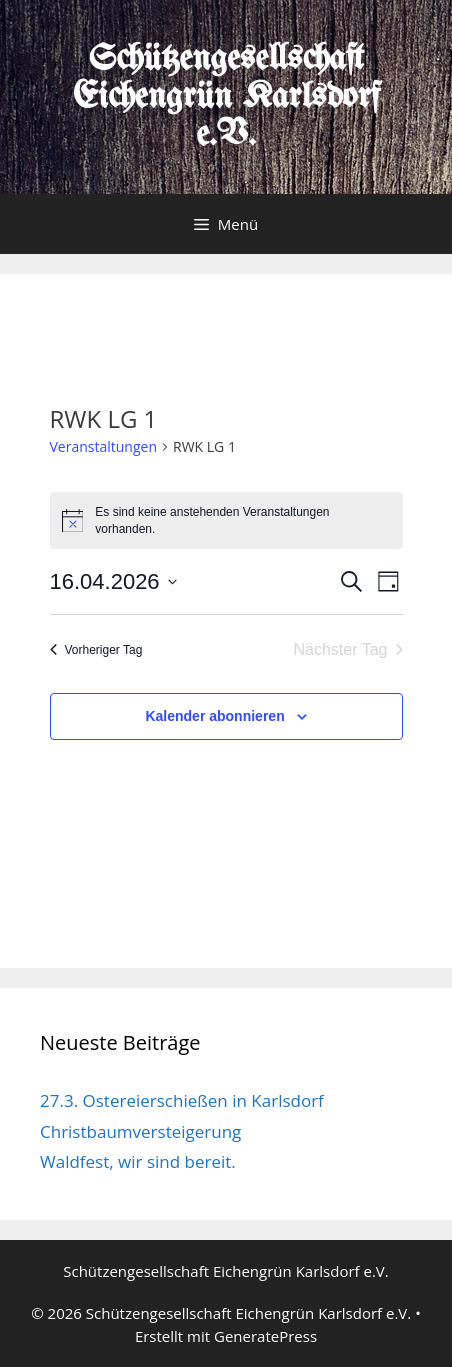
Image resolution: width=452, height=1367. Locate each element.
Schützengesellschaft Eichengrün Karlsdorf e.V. (226, 97)
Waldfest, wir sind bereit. (138, 1161)
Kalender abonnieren (214, 716)
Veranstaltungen (103, 446)
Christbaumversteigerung (140, 1131)
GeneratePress (265, 1336)
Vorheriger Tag (96, 650)
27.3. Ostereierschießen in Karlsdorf (182, 1100)
